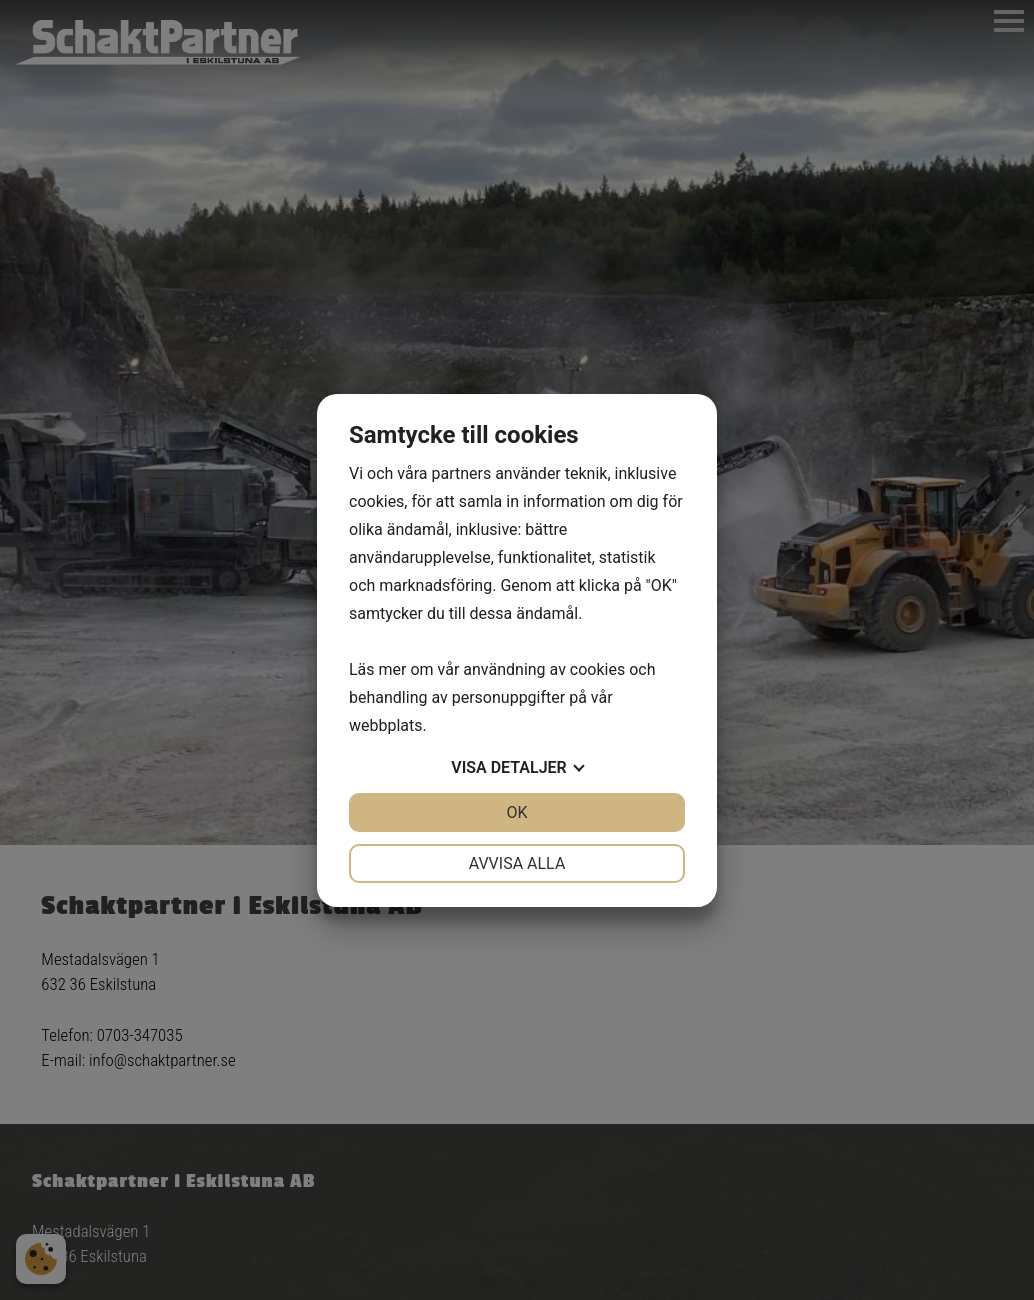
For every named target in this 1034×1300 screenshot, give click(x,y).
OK (516, 812)
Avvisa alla (517, 863)
